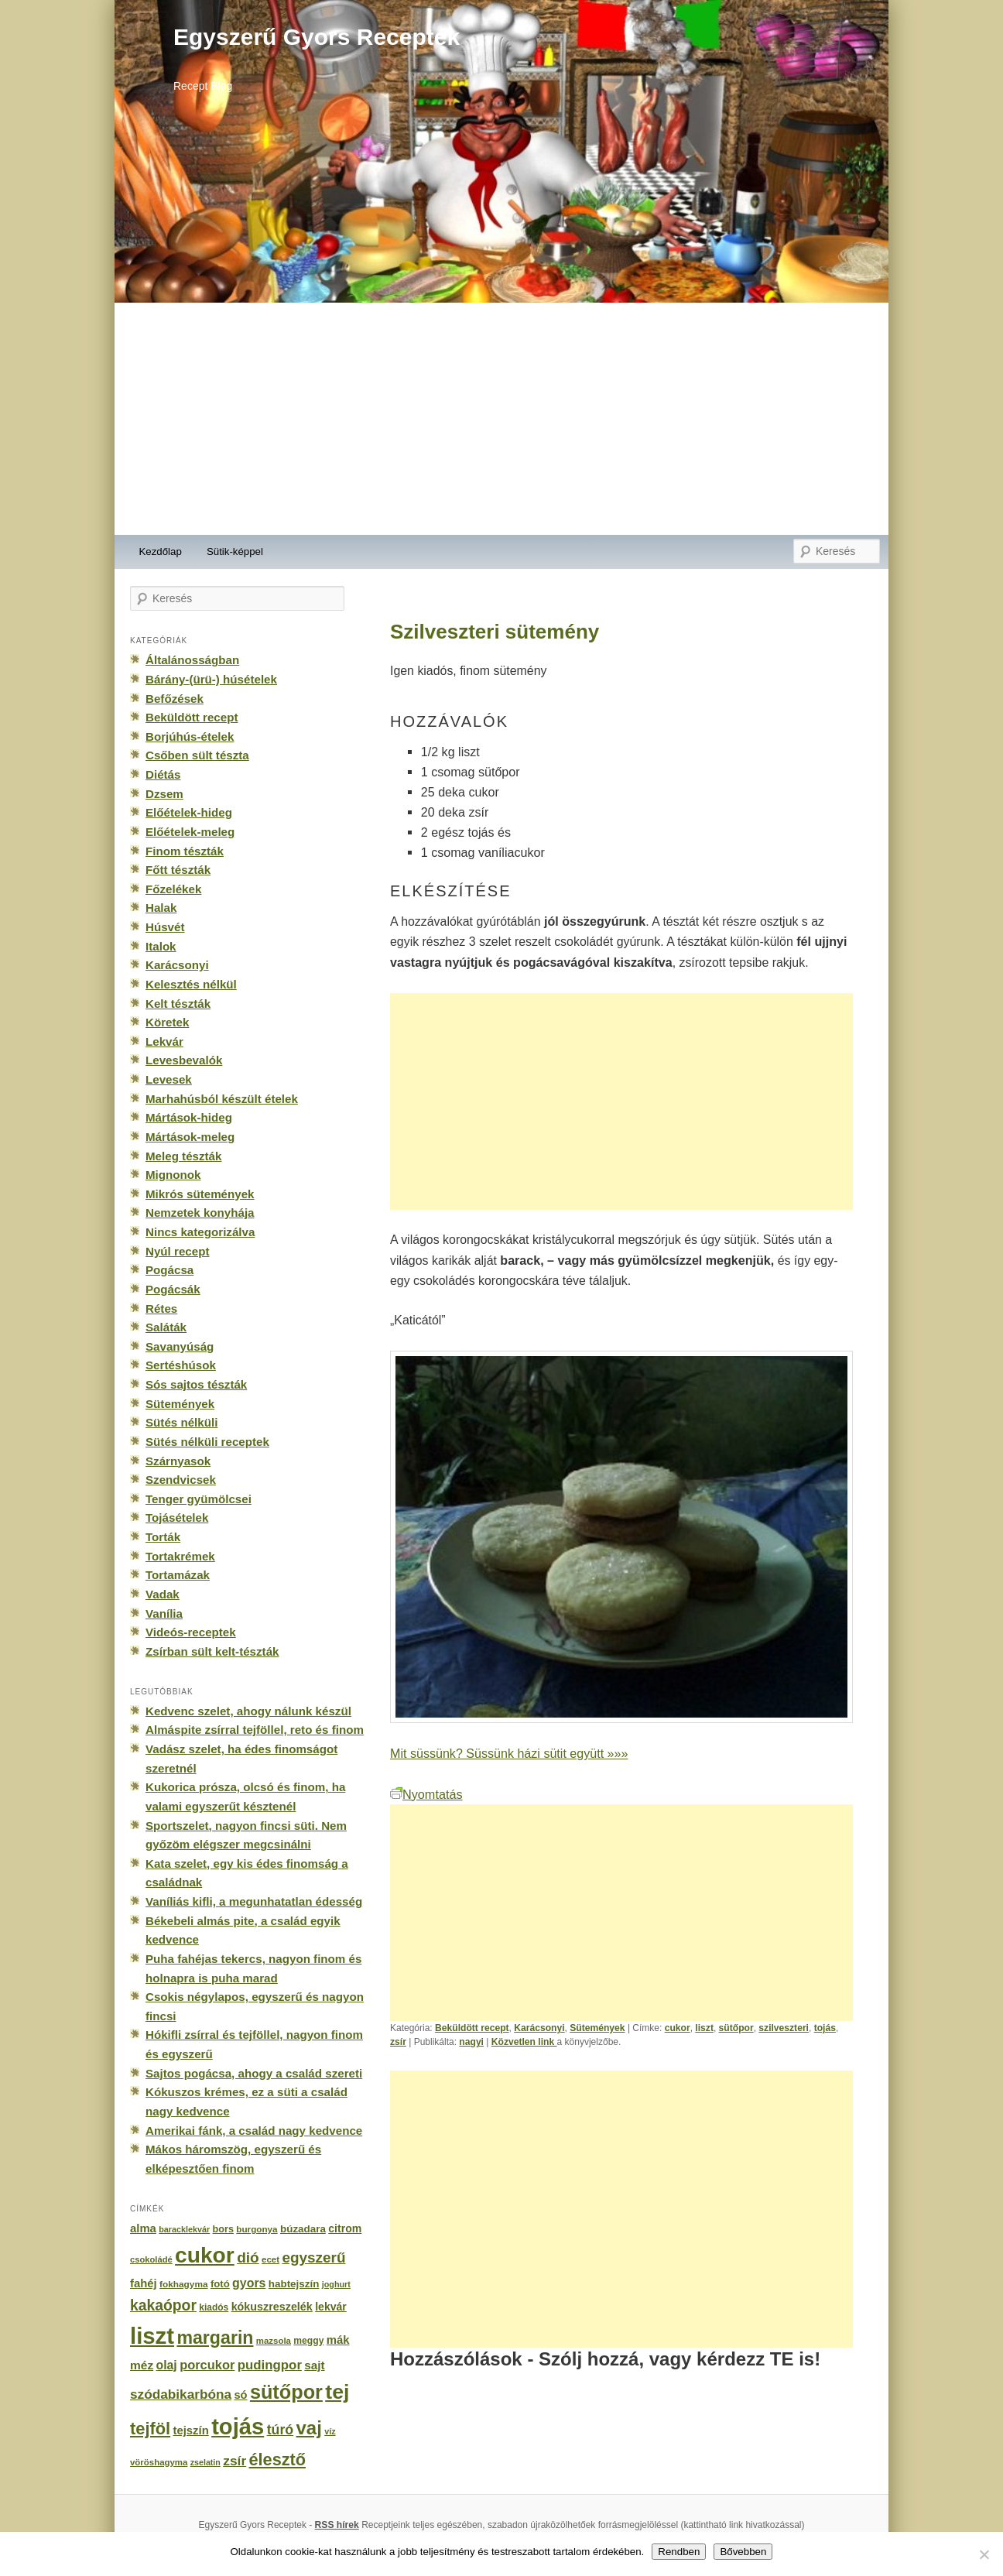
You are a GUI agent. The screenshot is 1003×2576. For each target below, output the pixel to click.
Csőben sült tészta (197, 755)
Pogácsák (172, 1289)
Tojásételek (176, 1517)
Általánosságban (192, 659)
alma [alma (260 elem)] (143, 2228)
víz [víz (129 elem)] (329, 2431)
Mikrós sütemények (200, 1194)
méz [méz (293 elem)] (141, 2365)
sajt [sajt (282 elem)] (314, 2365)
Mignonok (172, 1174)
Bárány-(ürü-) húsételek (211, 679)
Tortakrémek (180, 1556)
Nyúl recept (177, 1251)
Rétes (161, 1308)
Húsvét (165, 926)
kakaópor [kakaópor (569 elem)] (163, 2305)
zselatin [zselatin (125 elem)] (205, 2462)
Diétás (162, 774)
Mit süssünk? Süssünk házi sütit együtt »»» (509, 1753)
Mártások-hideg (188, 1117)
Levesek (168, 1079)
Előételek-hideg (188, 812)
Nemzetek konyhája (200, 1212)
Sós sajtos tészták (196, 1384)
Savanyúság (179, 1346)
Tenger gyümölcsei (198, 1499)
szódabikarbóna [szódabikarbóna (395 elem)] (180, 2394)
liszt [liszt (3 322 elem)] (152, 2335)
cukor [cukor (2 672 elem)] (204, 2255)
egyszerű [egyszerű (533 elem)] (313, 2257)
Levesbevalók (183, 1060)
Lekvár (164, 1041)
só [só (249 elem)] (240, 2395)
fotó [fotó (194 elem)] (220, 2284)
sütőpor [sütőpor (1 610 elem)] (286, 2392)
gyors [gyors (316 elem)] (248, 2283)
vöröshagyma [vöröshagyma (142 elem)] (158, 2462)
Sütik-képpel (235, 551)
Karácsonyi (539, 2028)
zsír (398, 2041)
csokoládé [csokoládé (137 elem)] (151, 2259)
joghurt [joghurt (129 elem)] (336, 2284)
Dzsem (164, 793)
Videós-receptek (190, 1632)
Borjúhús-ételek (189, 736)
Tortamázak (177, 1574)
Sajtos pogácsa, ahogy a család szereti (253, 2073)
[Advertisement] (501, 418)
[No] (983, 2554)
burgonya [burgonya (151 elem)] (256, 2229)
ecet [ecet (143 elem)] (270, 2259)
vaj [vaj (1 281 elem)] (309, 2427)
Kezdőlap (160, 551)
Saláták (166, 1327)
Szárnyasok (178, 1461)
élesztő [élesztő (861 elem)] (277, 2459)
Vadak (162, 1594)
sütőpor (736, 2028)
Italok (160, 946)
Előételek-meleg (189, 831)
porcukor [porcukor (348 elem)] (207, 2365)
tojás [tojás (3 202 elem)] (237, 2426)
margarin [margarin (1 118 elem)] (214, 2338)
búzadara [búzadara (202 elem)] (303, 2229)
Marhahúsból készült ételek (221, 1098)
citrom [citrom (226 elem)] (344, 2228)
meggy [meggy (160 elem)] (308, 2340)
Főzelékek (173, 889)
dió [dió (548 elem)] (248, 2257)
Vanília (164, 1613)
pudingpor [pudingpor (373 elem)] (270, 2365)
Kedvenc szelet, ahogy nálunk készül (248, 1711)
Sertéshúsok (180, 1365)
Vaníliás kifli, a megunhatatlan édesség (253, 1901)
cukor (677, 2028)
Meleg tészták (183, 1156)
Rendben (679, 2551)
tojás (825, 2028)
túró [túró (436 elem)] (280, 2429)
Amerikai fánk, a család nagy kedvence (253, 2130)
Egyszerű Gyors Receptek (316, 37)
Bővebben (743, 2551)
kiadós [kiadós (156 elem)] (213, 2307)
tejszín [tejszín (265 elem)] (191, 2430)
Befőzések (174, 698)
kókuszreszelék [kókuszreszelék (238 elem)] (272, 2306)
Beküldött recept (472, 2028)
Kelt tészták (178, 1003)
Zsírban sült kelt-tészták (212, 1651)
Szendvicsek (180, 1479)
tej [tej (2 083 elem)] (337, 2391)
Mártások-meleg (189, 1136)
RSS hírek (337, 2524)
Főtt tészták (178, 869)
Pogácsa (169, 1269)
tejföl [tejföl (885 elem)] (150, 2428)
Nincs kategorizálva (200, 1231)
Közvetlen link (524, 2041)
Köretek (167, 1022)
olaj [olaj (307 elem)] (166, 2365)
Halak (160, 907)
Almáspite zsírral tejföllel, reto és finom (254, 1729)
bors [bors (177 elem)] (223, 2229)
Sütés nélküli (181, 1422)
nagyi (471, 2041)
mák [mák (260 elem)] (338, 2340)
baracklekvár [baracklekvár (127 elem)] (184, 2229)
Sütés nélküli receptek (207, 1441)
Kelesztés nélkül (191, 984)
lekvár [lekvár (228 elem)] (331, 2306)
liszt (704, 2028)
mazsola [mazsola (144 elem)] (273, 2340)
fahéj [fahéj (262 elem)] (143, 2283)
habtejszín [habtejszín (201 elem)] (294, 2284)
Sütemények (597, 2028)
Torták (162, 1536)
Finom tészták (184, 851)
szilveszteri (783, 2028)
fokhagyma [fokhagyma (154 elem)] (183, 2284)
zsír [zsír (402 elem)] (234, 2460)
